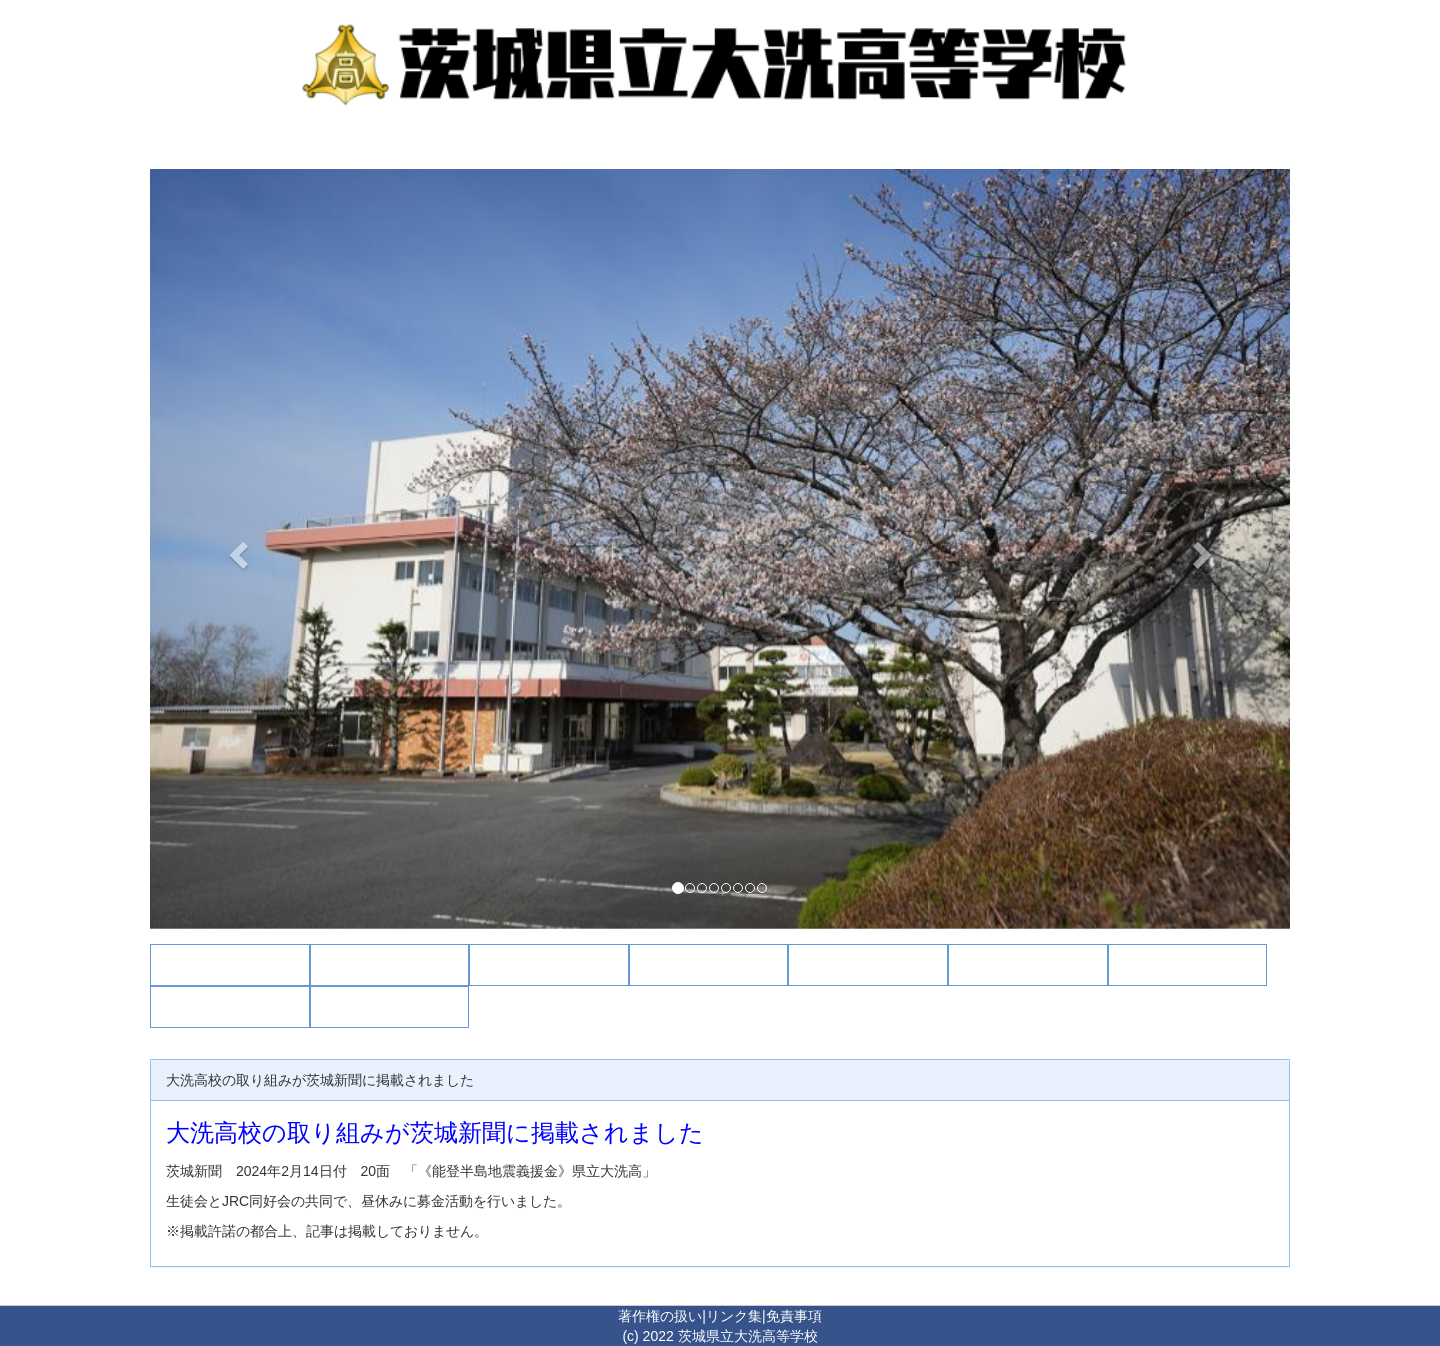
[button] (235, 549)
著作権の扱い (660, 1316)
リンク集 (734, 1316)
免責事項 (794, 1316)
